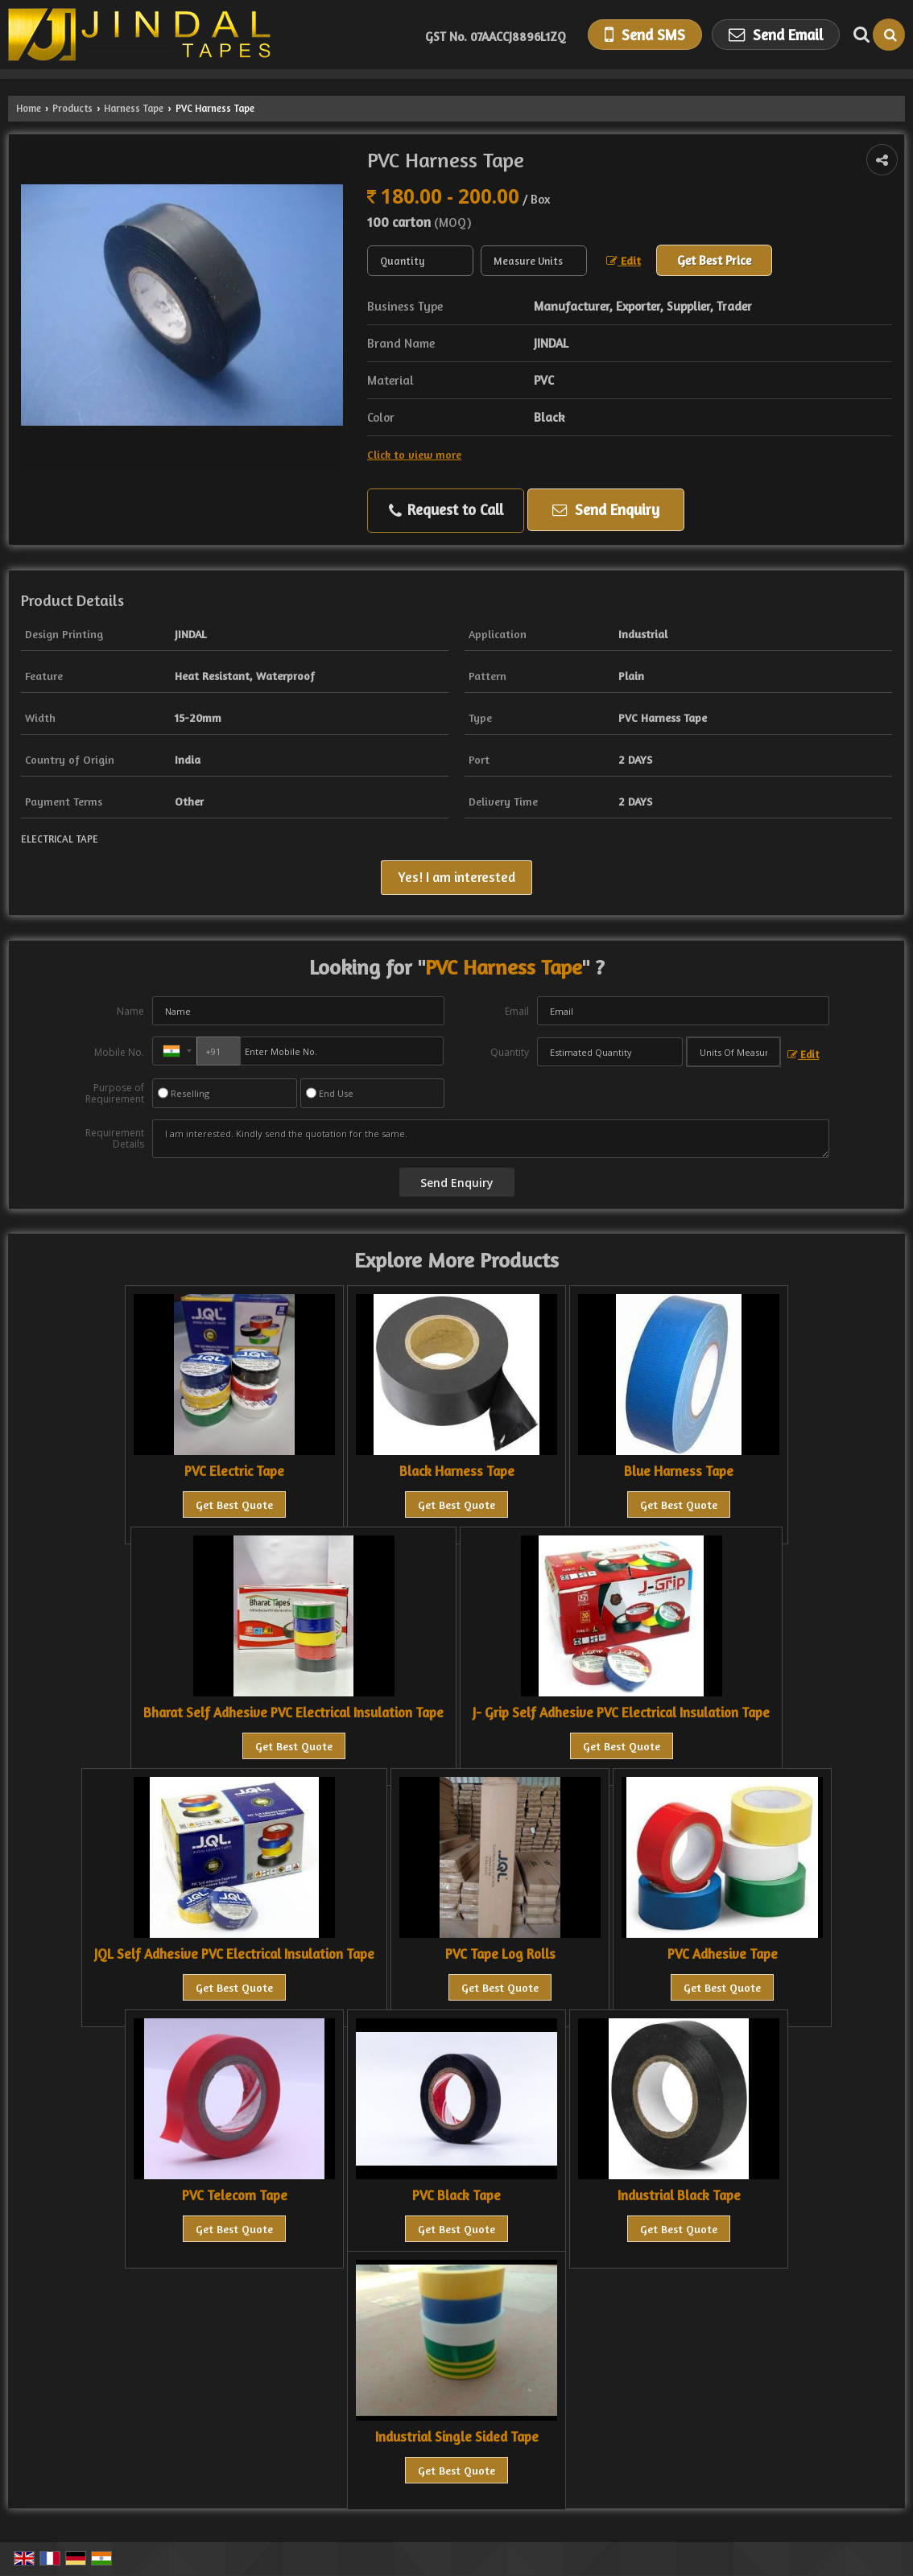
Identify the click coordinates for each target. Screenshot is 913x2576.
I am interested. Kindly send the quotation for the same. (490, 1138)
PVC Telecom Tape (234, 2195)
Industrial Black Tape (679, 2195)
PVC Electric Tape (234, 1471)
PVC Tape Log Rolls (500, 1954)
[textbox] (534, 260)
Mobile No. (119, 1052)
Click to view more (414, 454)
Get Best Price (714, 260)
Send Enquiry (605, 509)
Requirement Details (114, 1138)
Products (72, 108)
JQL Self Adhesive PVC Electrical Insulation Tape (234, 1954)
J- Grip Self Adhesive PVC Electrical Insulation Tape (621, 1712)
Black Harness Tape (456, 1471)
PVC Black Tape (456, 2195)
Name (130, 1011)
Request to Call (446, 510)
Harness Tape (133, 108)
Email (517, 1011)
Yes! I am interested (456, 877)
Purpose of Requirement (114, 1093)
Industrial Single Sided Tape (457, 2437)
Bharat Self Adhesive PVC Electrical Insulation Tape (293, 1712)
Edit (623, 260)
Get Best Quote (234, 1504)
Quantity (509, 1052)
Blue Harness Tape (678, 1471)
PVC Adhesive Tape (722, 1954)
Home (28, 108)
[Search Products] (859, 34)
